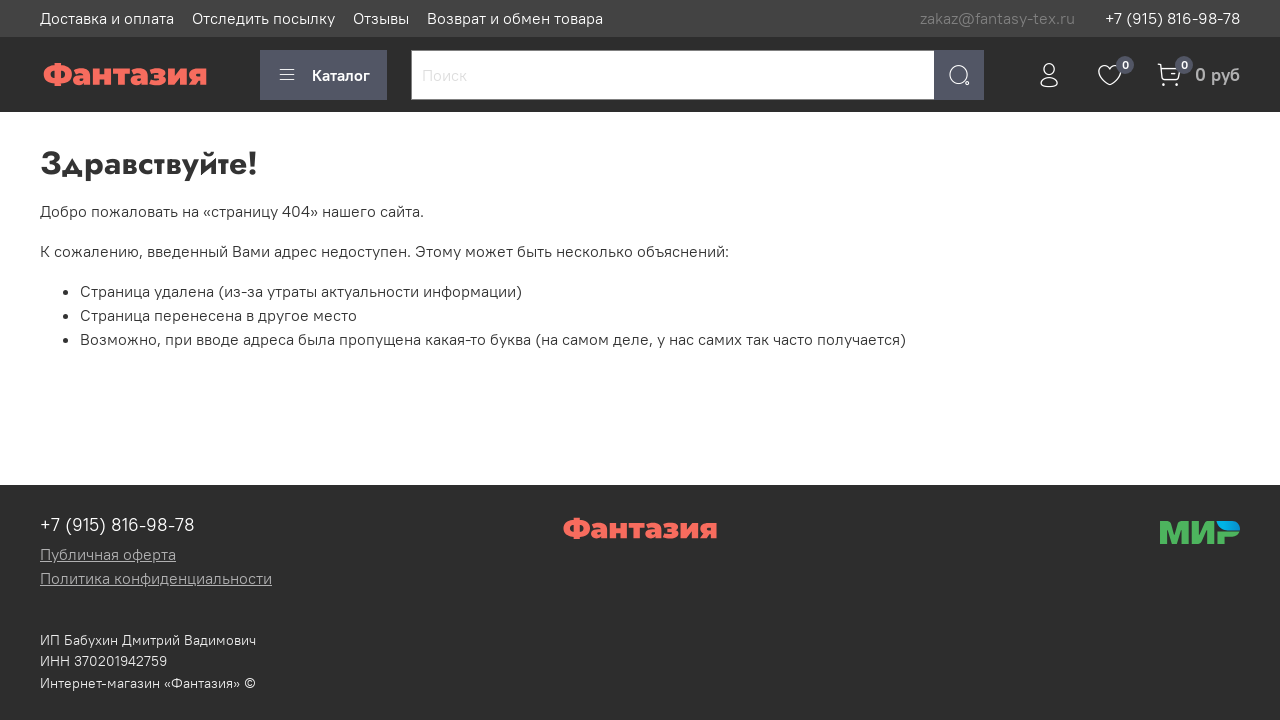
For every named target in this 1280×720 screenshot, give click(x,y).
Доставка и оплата (107, 18)
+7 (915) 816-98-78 (1172, 18)
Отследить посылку (263, 18)
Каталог (323, 75)
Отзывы (381, 18)
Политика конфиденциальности (156, 578)
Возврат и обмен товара (515, 18)
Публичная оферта (108, 554)
